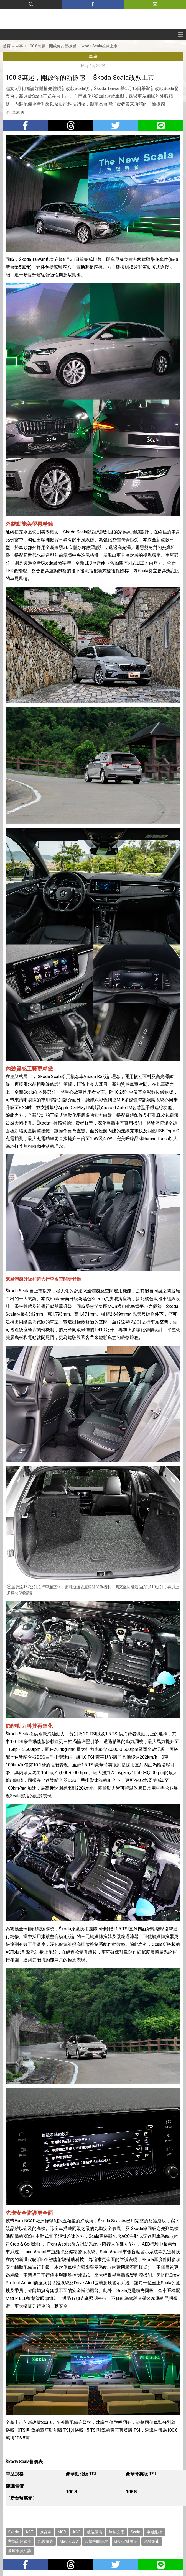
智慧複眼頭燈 (96, 2541)
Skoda (13, 2532)
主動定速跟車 (19, 2541)
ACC (76, 2532)
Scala (135, 2532)
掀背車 (45, 2532)
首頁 (7, 46)
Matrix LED (69, 2541)
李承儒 (18, 112)
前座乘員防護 (19, 2551)
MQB (62, 2532)
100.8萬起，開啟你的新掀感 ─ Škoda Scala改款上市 (73, 46)
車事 (19, 46)
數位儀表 (94, 2532)
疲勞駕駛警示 (125, 2541)
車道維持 (154, 2532)
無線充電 (116, 2532)
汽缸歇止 (151, 2541)
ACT (29, 2532)
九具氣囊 (45, 2541)
